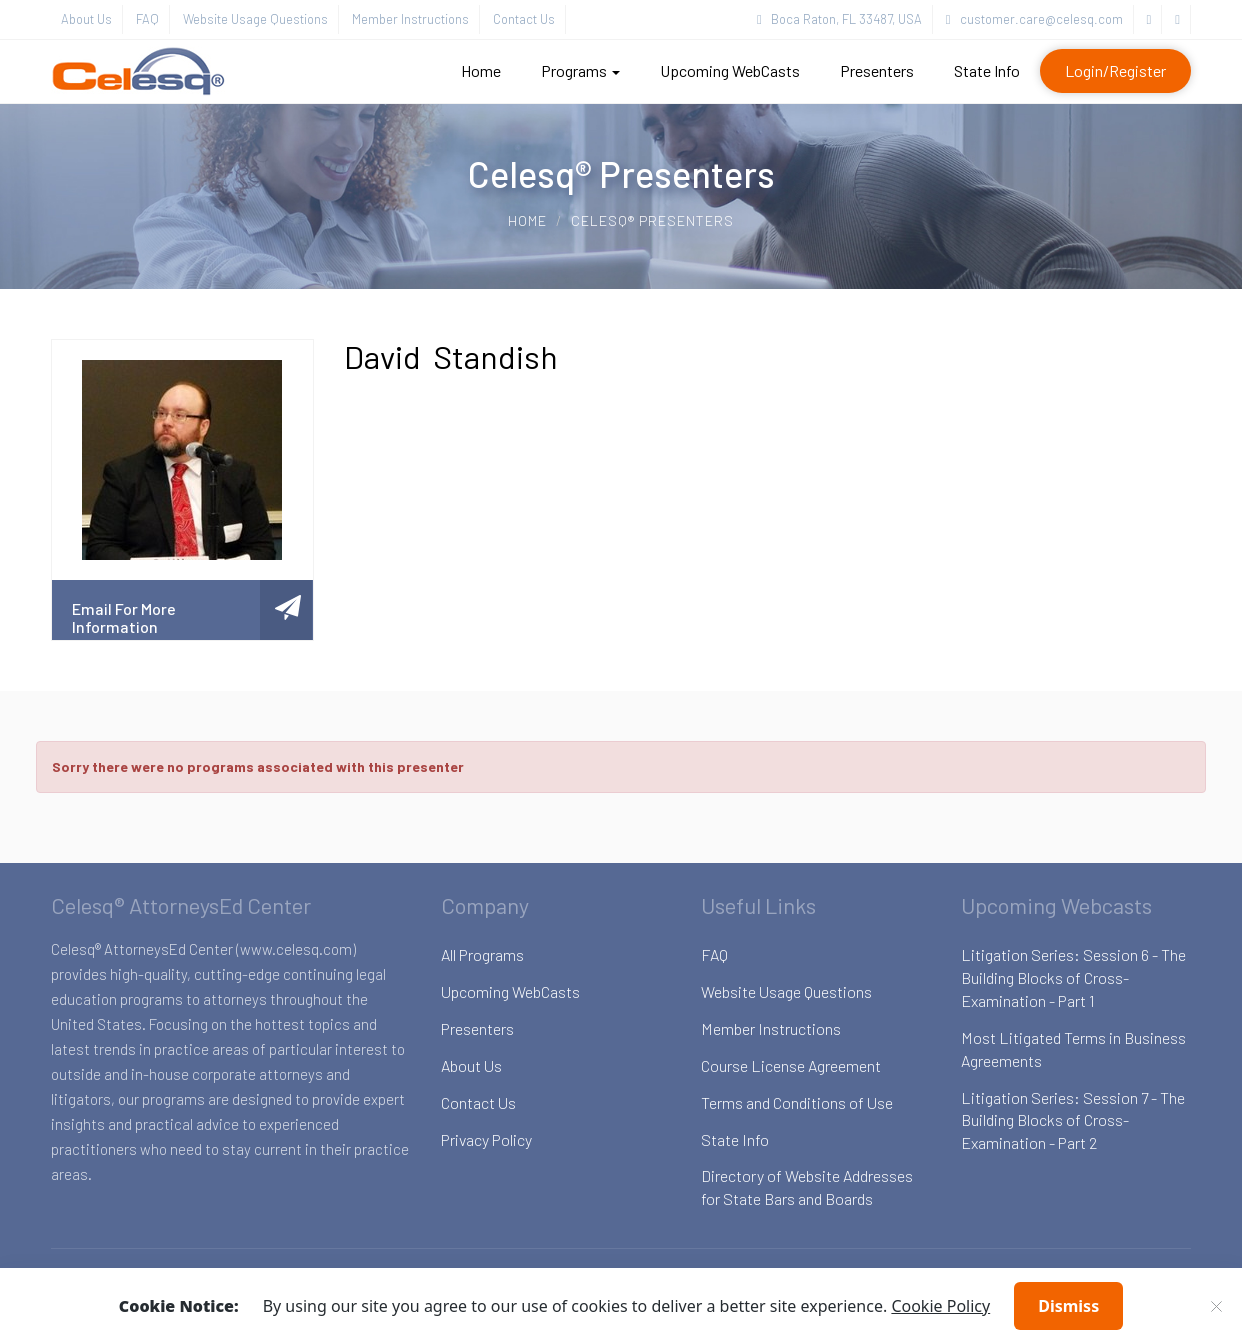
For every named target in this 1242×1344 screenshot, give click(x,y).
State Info (987, 70)
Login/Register (1115, 70)
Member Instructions (410, 19)
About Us (86, 19)
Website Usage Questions (255, 19)
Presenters (877, 70)
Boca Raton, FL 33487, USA (839, 19)
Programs (580, 70)
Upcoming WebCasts (730, 70)
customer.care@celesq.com (1034, 19)
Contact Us (524, 19)
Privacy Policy (486, 1139)
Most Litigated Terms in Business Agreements (1073, 1049)
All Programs (482, 954)
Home (481, 70)
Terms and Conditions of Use (797, 1102)
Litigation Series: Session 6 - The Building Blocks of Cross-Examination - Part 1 (1073, 977)
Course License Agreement (791, 1065)
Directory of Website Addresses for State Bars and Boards (807, 1187)
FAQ (147, 19)
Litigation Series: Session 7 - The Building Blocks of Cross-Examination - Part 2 (1073, 1120)
